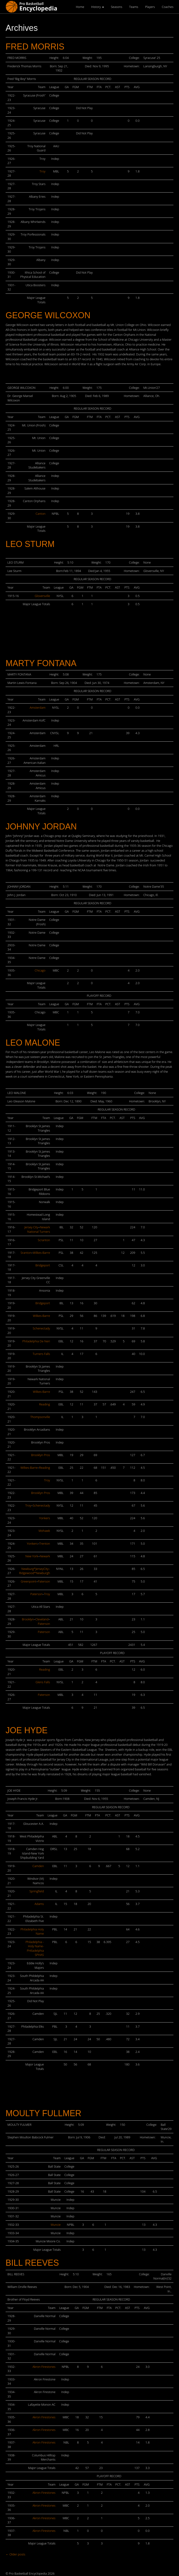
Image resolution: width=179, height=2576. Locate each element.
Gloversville (42, 596)
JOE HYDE (27, 1730)
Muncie (56, 2224)
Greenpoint (28, 1581)
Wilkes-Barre (41, 1252)
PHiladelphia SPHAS (35, 1952)
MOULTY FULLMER (43, 2113)
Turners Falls (41, 1354)
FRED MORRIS (35, 46)
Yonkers (44, 1518)
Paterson (44, 1581)
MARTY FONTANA (41, 663)
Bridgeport (42, 1265)
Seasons (116, 7)
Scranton (44, 1240)
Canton (40, 513)
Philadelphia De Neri (36, 1341)
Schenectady (41, 1328)
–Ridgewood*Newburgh (34, 1571)
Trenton (44, 1543)
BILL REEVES (32, 2263)
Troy (42, 171)
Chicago (40, 970)
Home (80, 7)
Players (150, 7)
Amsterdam (37, 707)
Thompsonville (40, 1417)
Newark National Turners (38, 1229)
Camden (38, 1866)
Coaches (167, 7)
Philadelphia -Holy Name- (34, 1944)
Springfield (36, 1891)
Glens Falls (43, 1682)
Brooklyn (28, 1619)
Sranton (26, 1252)
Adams (39, 1904)
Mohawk (44, 1531)
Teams (133, 7)
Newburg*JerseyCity (34, 1569)
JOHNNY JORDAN (41, 826)
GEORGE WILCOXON (48, 315)
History (97, 7)
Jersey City (31, 1227)
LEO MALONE (33, 1042)
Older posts (15, 2554)
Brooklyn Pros (40, 1455)
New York (31, 1556)
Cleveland (42, 1619)
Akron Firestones (43, 2367)
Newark (45, 1556)
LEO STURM (30, 544)
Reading (44, 1404)
